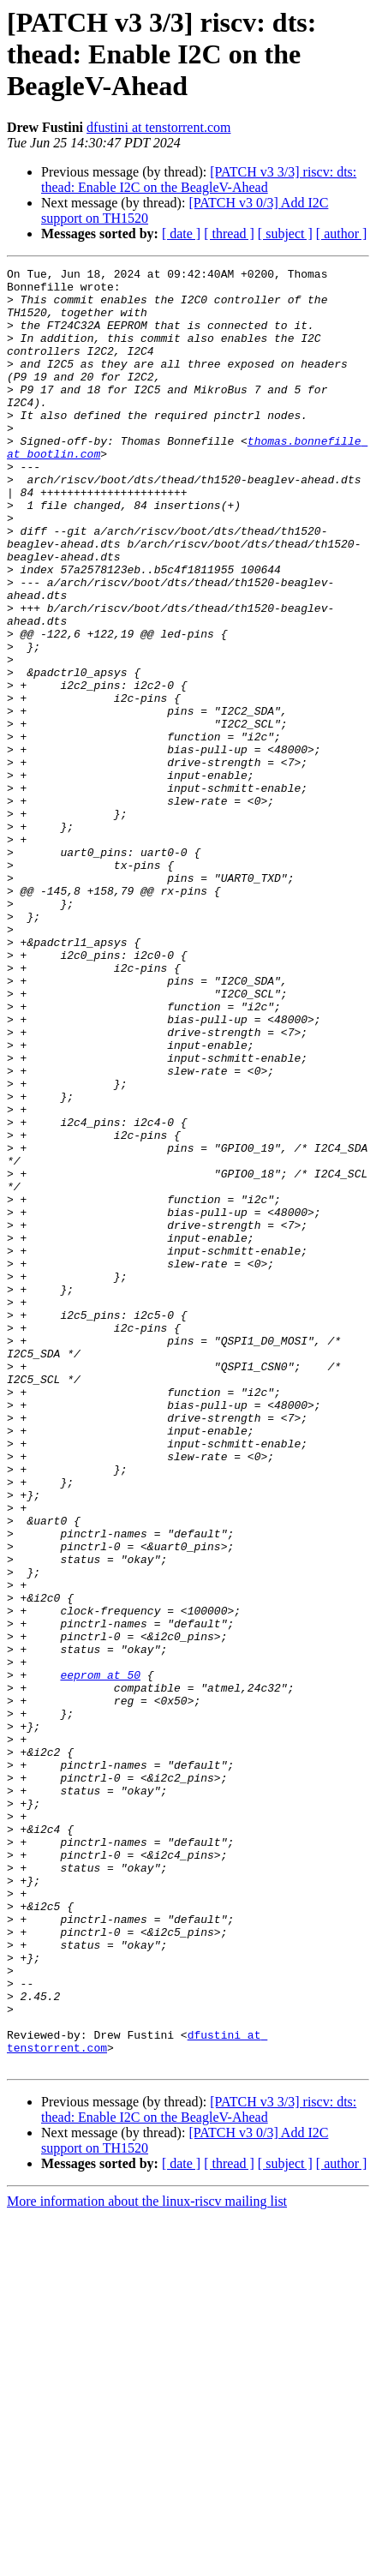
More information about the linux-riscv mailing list (147, 2561)
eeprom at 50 (100, 1957)
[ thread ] (229, 233)
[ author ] (341, 233)
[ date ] (181, 233)
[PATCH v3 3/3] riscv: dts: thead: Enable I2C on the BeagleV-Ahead (198, 180)
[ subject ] (285, 233)
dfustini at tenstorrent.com (158, 127)
